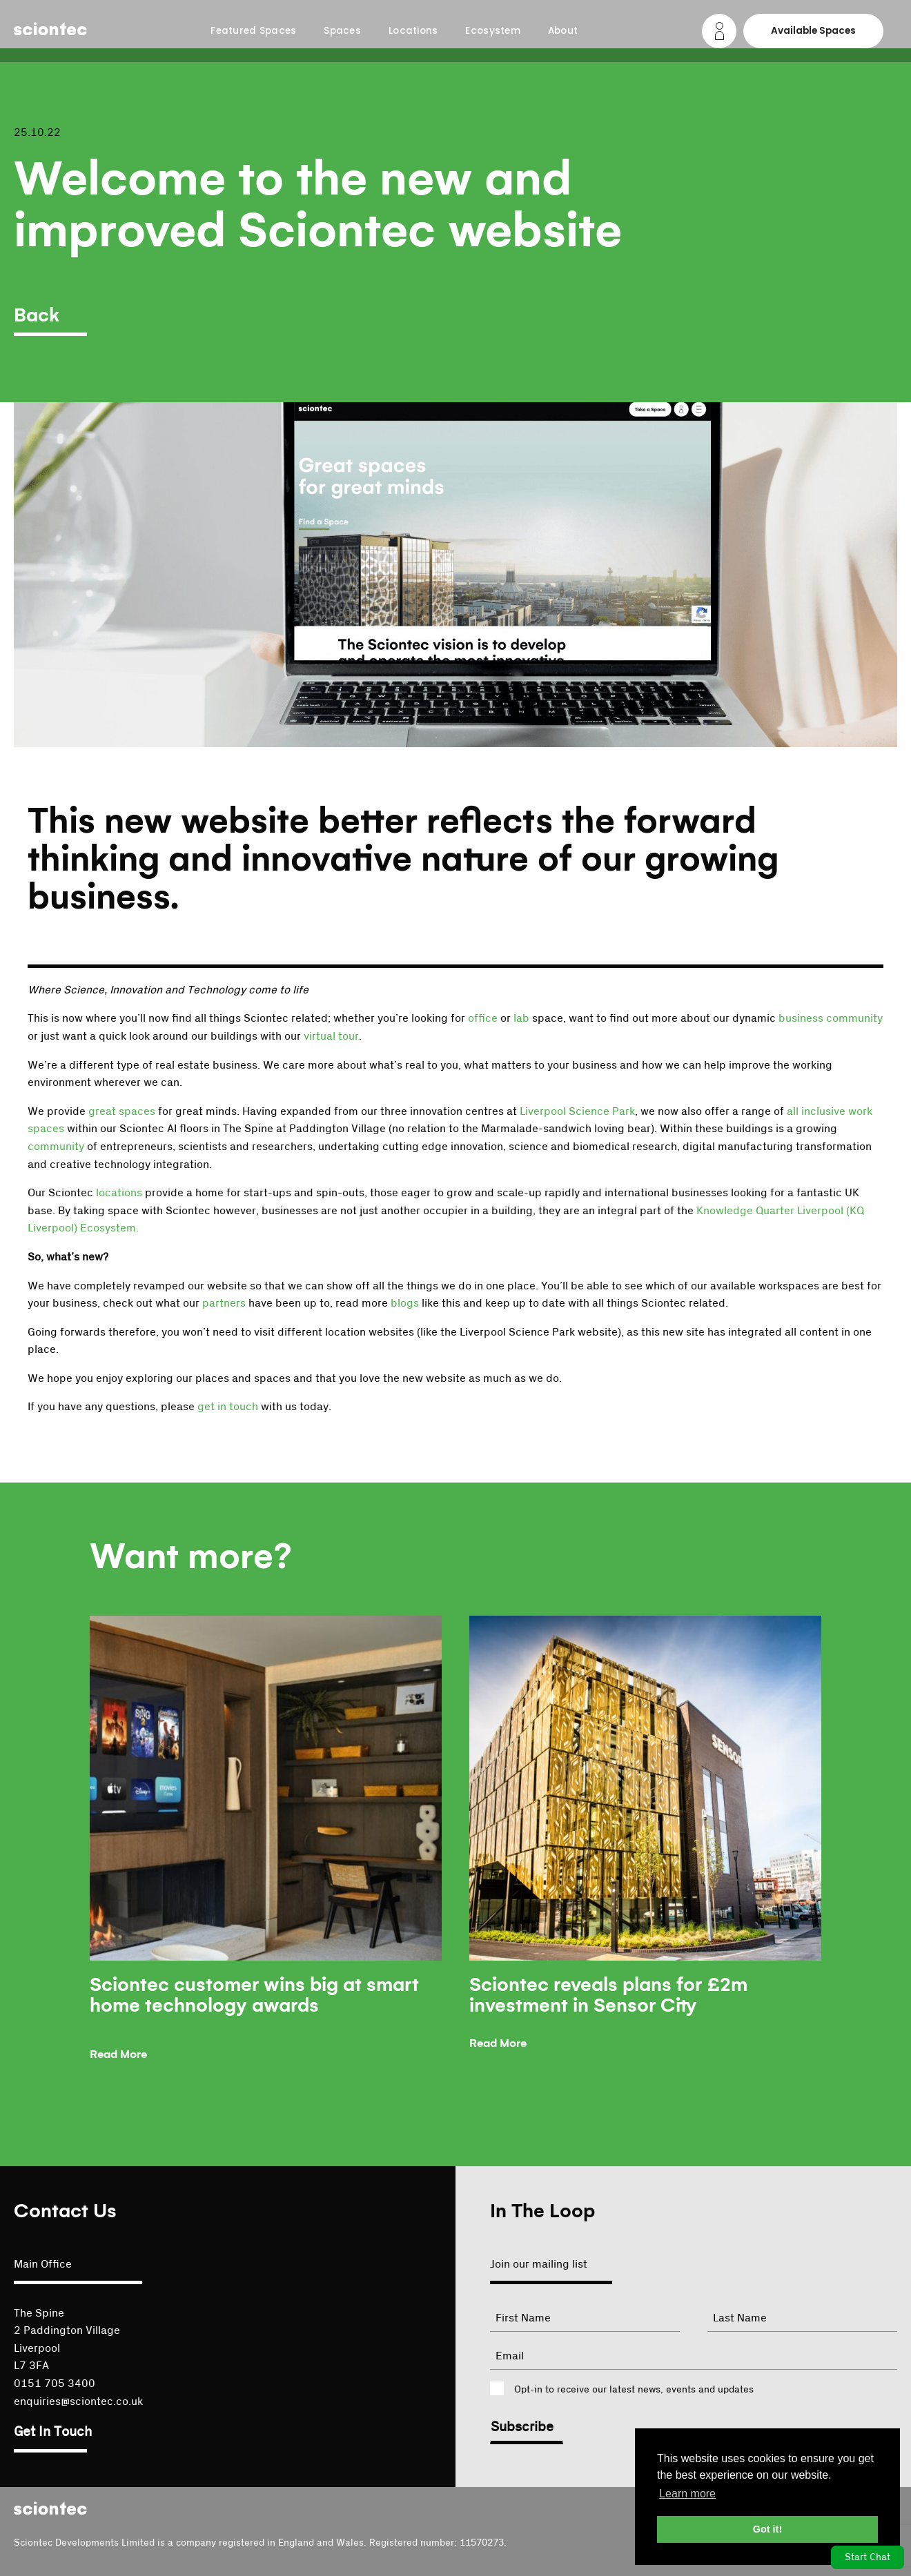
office (483, 1018)
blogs (405, 1303)
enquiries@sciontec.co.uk (78, 2401)
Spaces (342, 31)
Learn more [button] (687, 2493)
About (563, 31)
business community (830, 1018)
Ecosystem (492, 31)
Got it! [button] (767, 2529)
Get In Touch (53, 2431)
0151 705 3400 (54, 2383)
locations (119, 1193)
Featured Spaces (253, 31)
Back (36, 315)
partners (224, 1303)
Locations (413, 31)
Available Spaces (813, 30)
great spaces (121, 1111)
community (56, 1146)
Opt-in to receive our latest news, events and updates (634, 2389)
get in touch (227, 1406)
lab (521, 1018)
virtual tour (331, 1036)
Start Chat (867, 2557)
